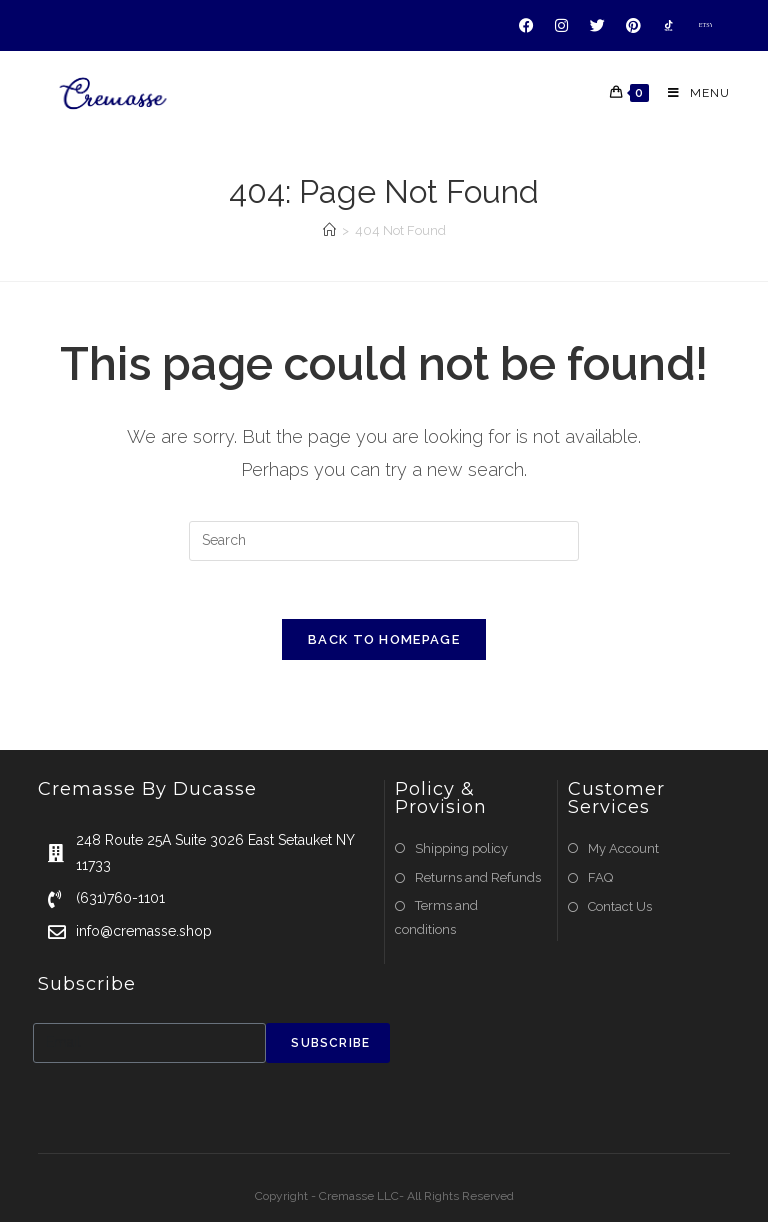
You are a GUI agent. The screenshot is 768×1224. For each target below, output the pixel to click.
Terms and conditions (436, 919)
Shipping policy (461, 850)
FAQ (600, 879)
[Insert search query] (384, 541)
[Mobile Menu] (691, 93)
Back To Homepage (384, 641)
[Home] (329, 230)
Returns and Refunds (478, 879)
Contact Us (620, 908)
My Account (623, 850)
